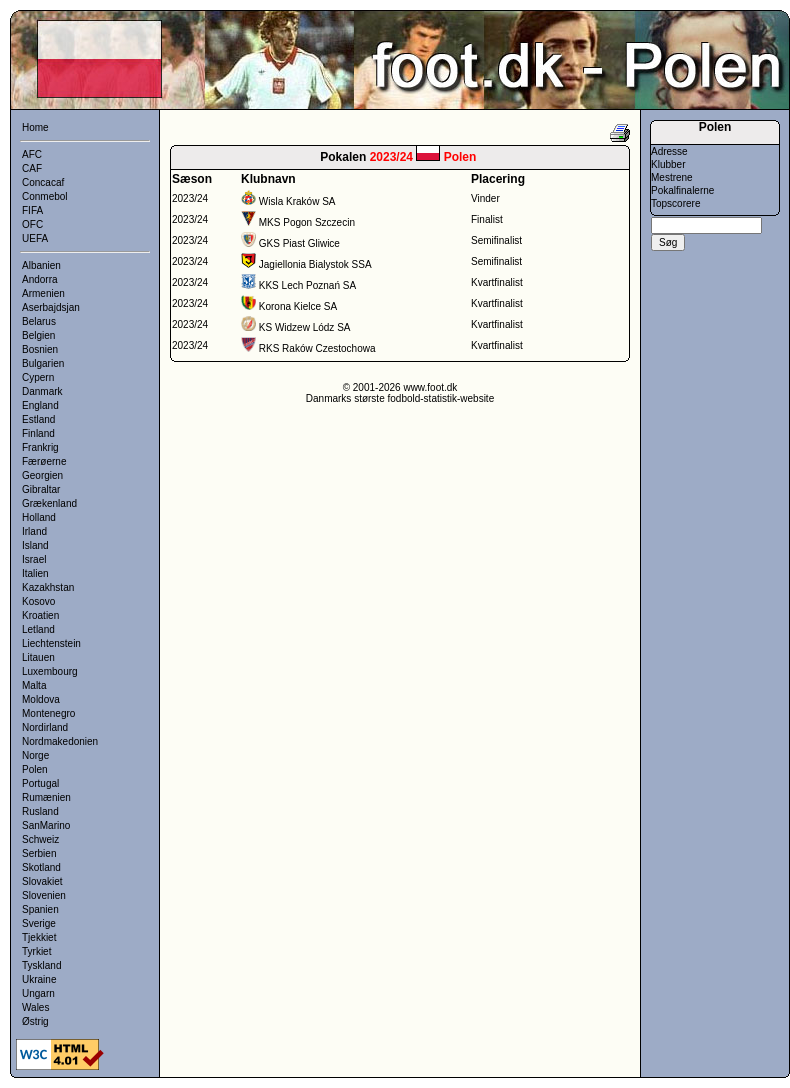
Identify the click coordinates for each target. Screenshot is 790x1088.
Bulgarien (43, 363)
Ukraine (39, 979)
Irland (34, 531)
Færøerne (44, 461)
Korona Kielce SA (298, 306)
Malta (34, 685)
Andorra (40, 279)
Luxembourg (50, 671)
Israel (34, 559)
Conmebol (45, 196)
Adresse (669, 151)
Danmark (42, 391)
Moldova (41, 699)
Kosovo (38, 601)
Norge (35, 755)
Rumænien (46, 797)
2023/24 (190, 198)
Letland (38, 629)
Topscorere (675, 203)
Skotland (41, 867)
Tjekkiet (39, 937)
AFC (32, 154)
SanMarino (46, 825)
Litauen (38, 657)
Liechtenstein (51, 643)
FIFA (32, 210)
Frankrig (40, 447)
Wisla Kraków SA (297, 201)
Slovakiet (42, 881)
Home (35, 127)
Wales (35, 1007)
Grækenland (49, 503)
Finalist (487, 219)
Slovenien (44, 895)
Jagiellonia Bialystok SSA (315, 264)
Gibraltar (41, 489)
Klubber (668, 164)
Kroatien (40, 615)
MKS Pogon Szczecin (307, 222)
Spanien (40, 909)
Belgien (38, 335)
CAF (32, 168)
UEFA (35, 238)
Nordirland (45, 727)
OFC (32, 224)
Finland (38, 433)
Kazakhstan (48, 587)
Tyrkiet (36, 951)
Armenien (43, 293)
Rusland (40, 811)
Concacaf (43, 182)
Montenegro (48, 713)
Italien (35, 573)
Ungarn (38, 993)
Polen (35, 769)
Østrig (35, 1021)
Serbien (39, 853)
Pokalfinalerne (682, 190)
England (40, 405)
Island (35, 545)
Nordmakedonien (60, 741)
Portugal (40, 783)
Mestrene (672, 177)
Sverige (39, 923)
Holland (39, 517)
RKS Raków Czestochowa (317, 348)
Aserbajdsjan (51, 307)
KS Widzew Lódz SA (305, 327)
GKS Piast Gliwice (299, 243)
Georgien (42, 475)
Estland (38, 419)
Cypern (38, 377)
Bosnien (40, 349)
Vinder (485, 198)
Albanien (41, 265)
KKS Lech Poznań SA (307, 285)
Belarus (39, 321)
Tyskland (41, 965)
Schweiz (40, 839)
